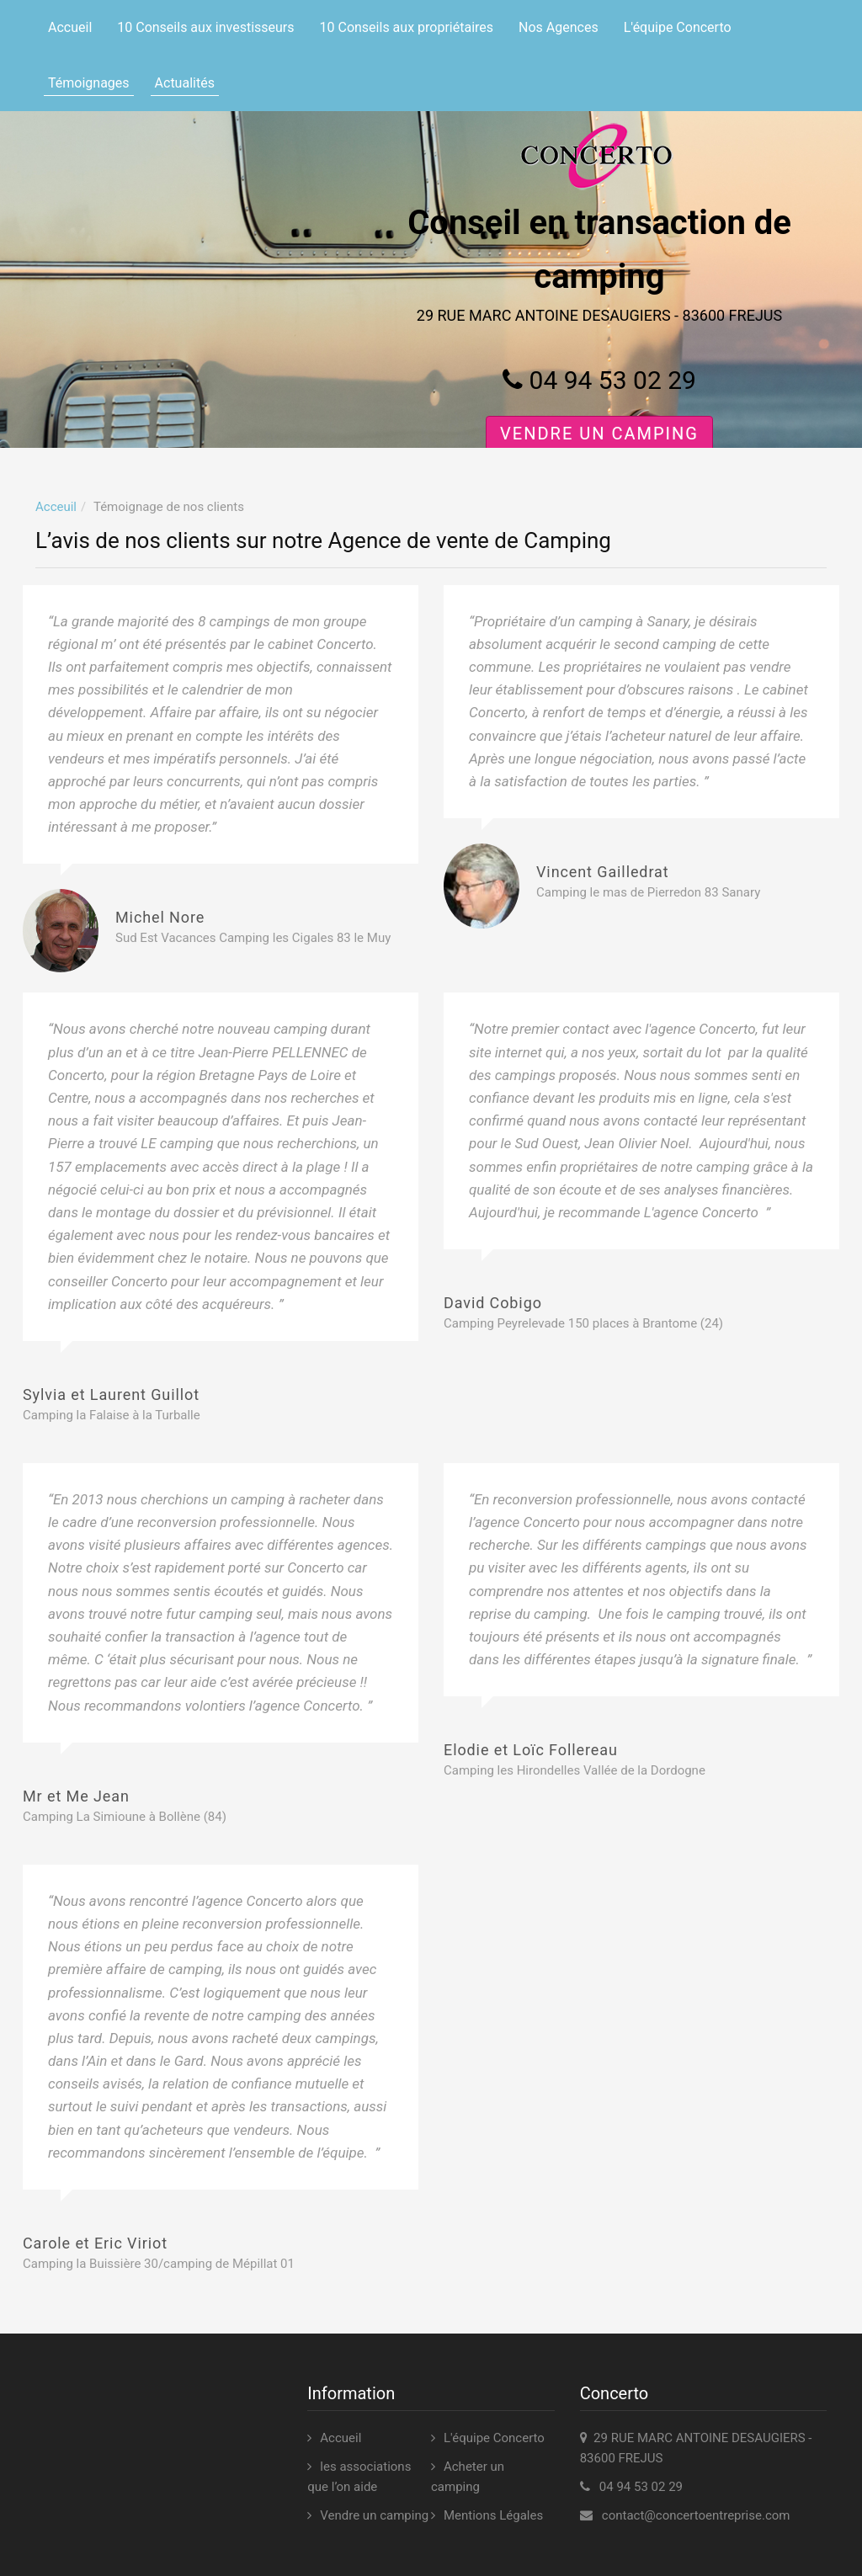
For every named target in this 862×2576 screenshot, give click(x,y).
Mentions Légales (493, 2515)
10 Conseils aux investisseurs (205, 27)
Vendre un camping (599, 433)
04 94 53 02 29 (599, 380)
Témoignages (89, 83)
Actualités (185, 83)
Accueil (70, 27)
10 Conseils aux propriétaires (407, 27)
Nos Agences (559, 27)
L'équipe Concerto (678, 27)
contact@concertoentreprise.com (696, 2515)
